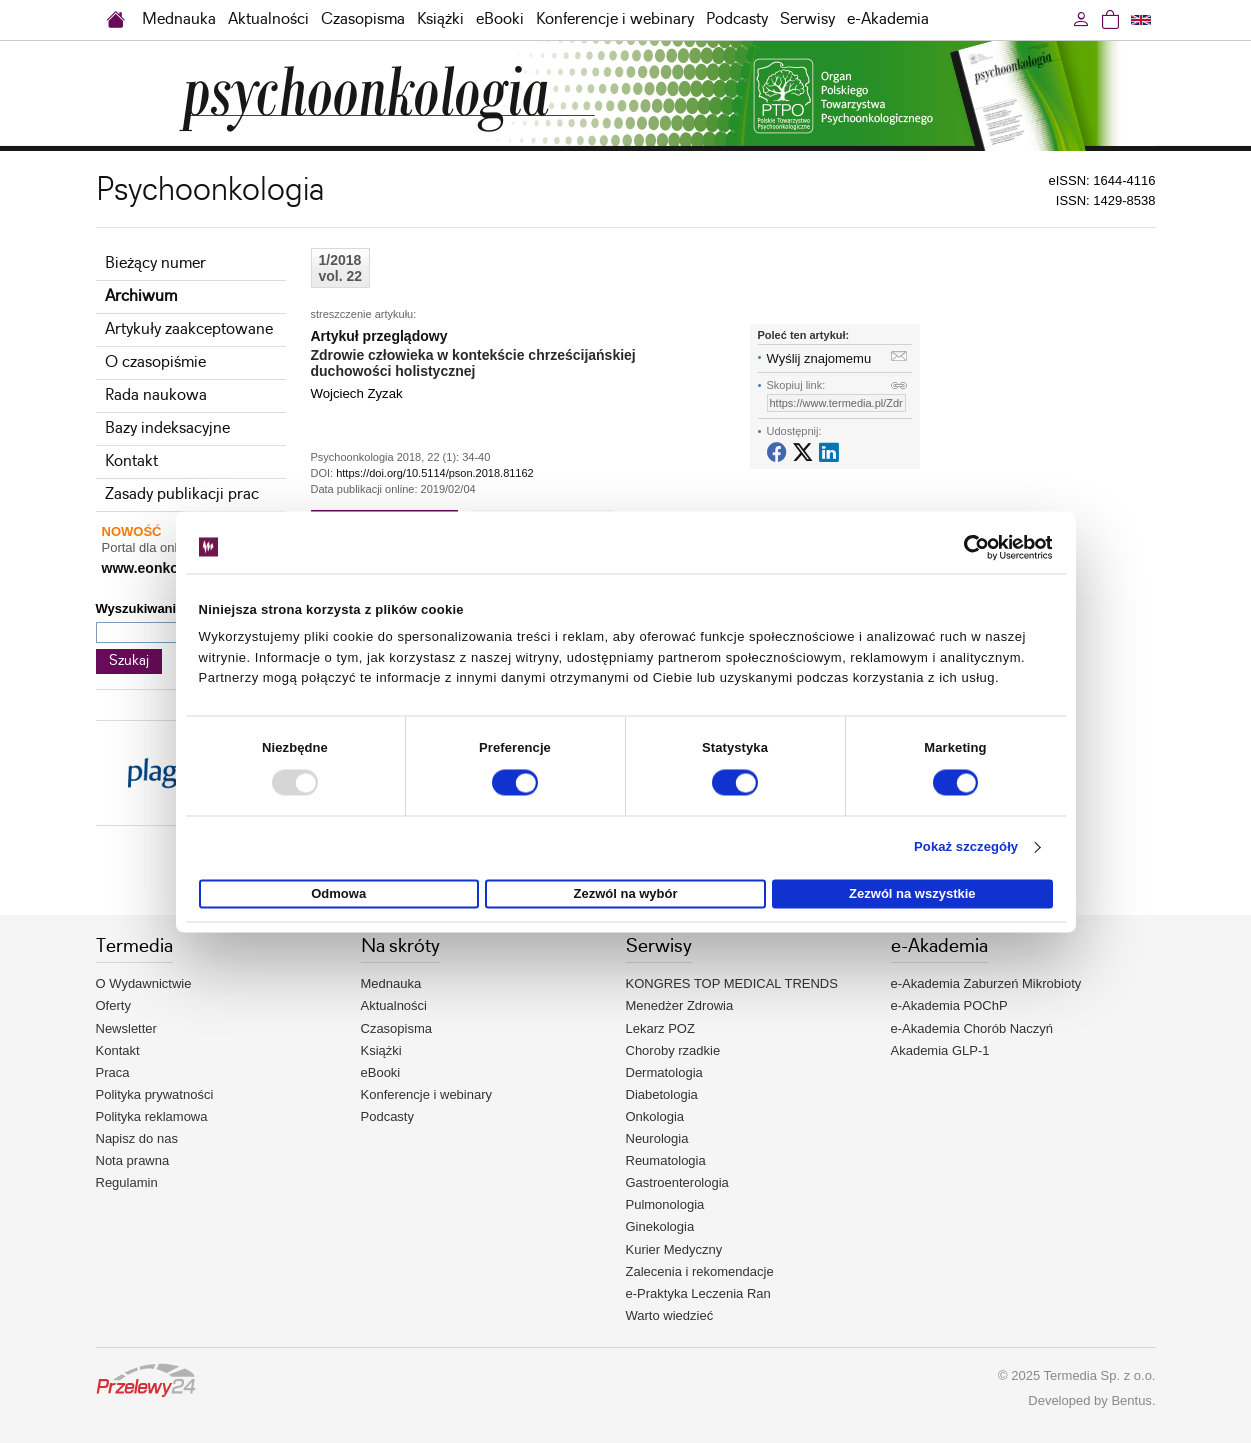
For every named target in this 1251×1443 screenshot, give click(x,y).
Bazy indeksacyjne (167, 428)
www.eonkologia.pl (165, 568)
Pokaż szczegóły (966, 847)
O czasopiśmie (155, 362)
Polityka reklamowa (152, 1116)
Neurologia (657, 1138)
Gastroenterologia (677, 1182)
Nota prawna (133, 1160)
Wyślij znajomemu (819, 358)
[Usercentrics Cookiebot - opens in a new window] (965, 547)
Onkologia (655, 1116)
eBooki (500, 19)
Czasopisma (363, 19)
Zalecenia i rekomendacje (700, 1271)
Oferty (113, 1005)
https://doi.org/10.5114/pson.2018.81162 (435, 473)
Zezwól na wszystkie (912, 893)
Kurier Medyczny (674, 1249)
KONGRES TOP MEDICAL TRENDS (732, 983)
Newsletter (126, 1028)
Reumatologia (666, 1160)
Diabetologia (662, 1094)
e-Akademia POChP (949, 1005)
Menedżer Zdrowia (680, 1005)
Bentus (1131, 1400)
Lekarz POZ (660, 1028)
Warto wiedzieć (670, 1315)
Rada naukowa (156, 395)
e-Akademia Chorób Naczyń (972, 1028)
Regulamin (127, 1182)
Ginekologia (660, 1226)
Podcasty (737, 19)
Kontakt (131, 461)
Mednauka (179, 19)
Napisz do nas (137, 1138)
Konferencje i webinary (615, 19)
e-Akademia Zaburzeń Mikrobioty (986, 983)
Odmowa (338, 893)
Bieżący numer (155, 263)
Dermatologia (664, 1072)
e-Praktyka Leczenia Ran (698, 1293)
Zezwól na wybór (626, 893)
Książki (440, 19)
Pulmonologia (665, 1204)
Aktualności (268, 19)
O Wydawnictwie (144, 983)
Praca (113, 1072)
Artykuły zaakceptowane (189, 329)
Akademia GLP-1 (940, 1050)
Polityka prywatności (155, 1094)
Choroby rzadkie (673, 1050)
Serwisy (807, 19)
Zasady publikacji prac (182, 494)
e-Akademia (888, 19)
